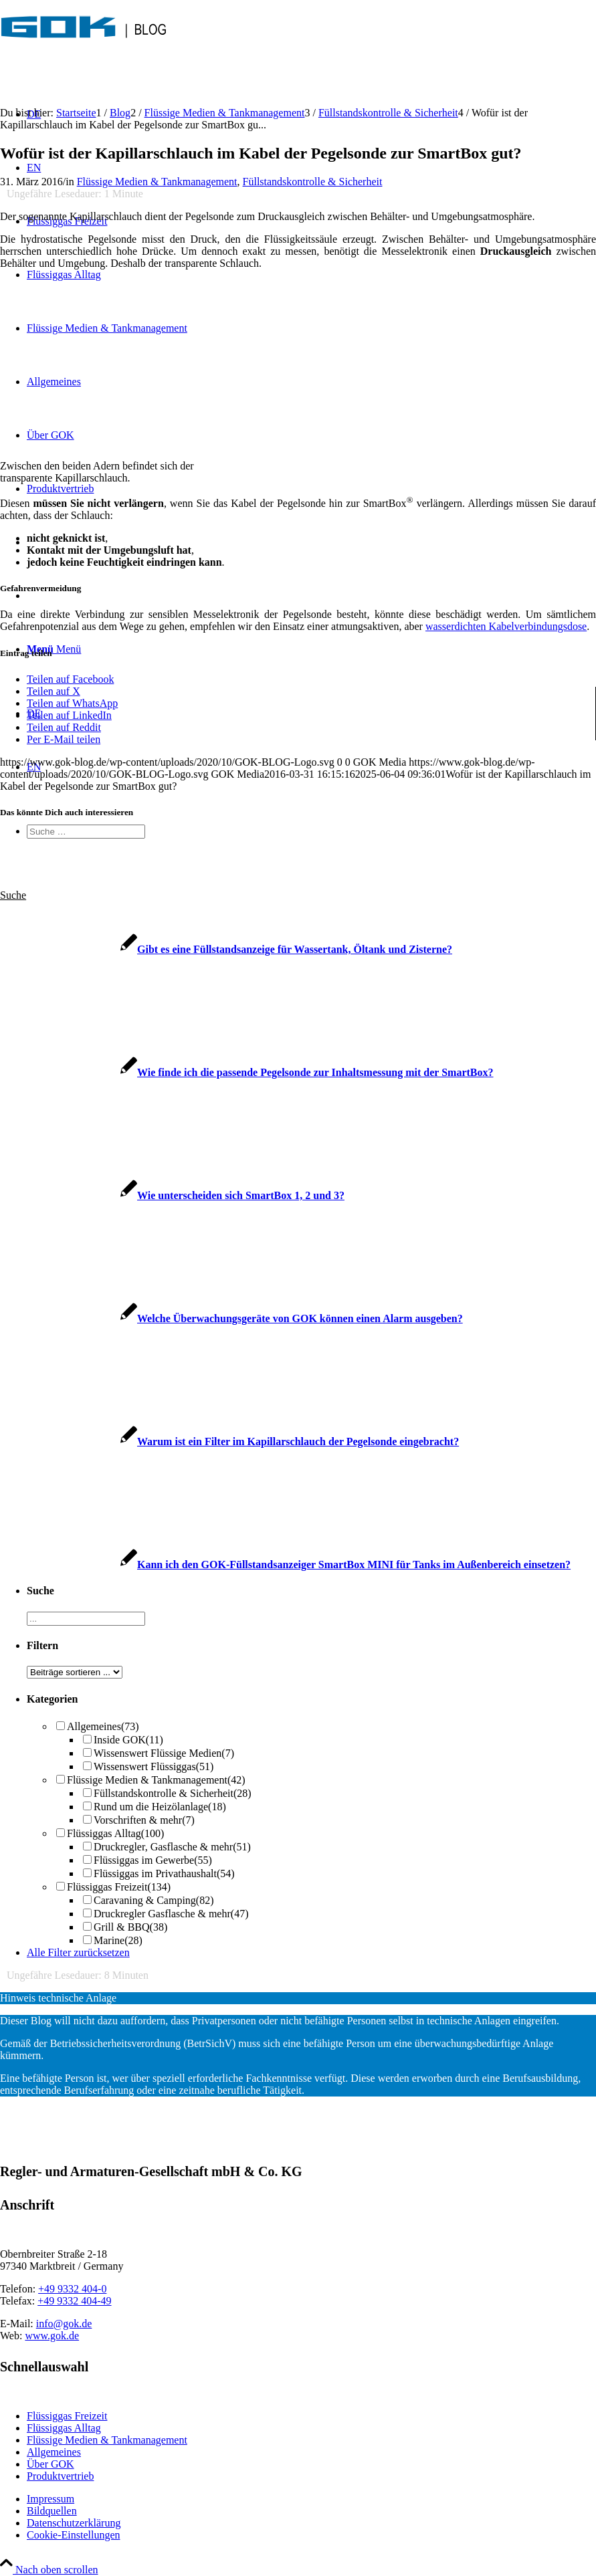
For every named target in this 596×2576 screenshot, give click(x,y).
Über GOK (50, 2464)
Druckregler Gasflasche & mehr (171, 1913)
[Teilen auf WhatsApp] (72, 703)
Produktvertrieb (60, 2476)
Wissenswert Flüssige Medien (164, 1753)
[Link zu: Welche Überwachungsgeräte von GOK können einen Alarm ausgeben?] (231, 1318)
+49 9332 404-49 (74, 2300)
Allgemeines (103, 1726)
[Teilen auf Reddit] (64, 727)
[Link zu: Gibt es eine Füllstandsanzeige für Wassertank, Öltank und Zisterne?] (226, 949)
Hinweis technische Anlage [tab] (58, 1998)
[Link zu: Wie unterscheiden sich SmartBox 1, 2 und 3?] (172, 1195)
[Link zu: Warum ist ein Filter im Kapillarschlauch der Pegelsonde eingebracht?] (229, 1441)
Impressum (50, 2498)
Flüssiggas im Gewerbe (153, 1860)
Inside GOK (128, 1739)
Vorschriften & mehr (144, 1820)
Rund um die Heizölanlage (160, 1806)
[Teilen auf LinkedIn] (69, 715)
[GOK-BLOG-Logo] (83, 50)
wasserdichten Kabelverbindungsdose (506, 626)
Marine (118, 1940)
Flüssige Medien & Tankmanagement (157, 181)
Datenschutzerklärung (73, 2523)
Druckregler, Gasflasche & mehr (172, 1846)
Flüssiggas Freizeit (119, 1887)
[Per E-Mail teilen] (63, 739)
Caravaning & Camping (154, 1900)
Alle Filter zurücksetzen (78, 1952)
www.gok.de (52, 2335)
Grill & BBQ (130, 1927)
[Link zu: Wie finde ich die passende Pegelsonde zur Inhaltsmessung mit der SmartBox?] (246, 1072)
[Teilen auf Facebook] (70, 679)
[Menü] (54, 649)
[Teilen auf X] (53, 691)
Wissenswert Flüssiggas (153, 1766)
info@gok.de (64, 2323)
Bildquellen (52, 2510)
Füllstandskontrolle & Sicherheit (313, 181)
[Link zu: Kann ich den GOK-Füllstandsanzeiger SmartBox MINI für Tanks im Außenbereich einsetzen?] (285, 1564)
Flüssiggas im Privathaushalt (164, 1873)
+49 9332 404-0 (72, 2288)
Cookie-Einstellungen (73, 2535)
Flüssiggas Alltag (115, 1833)
